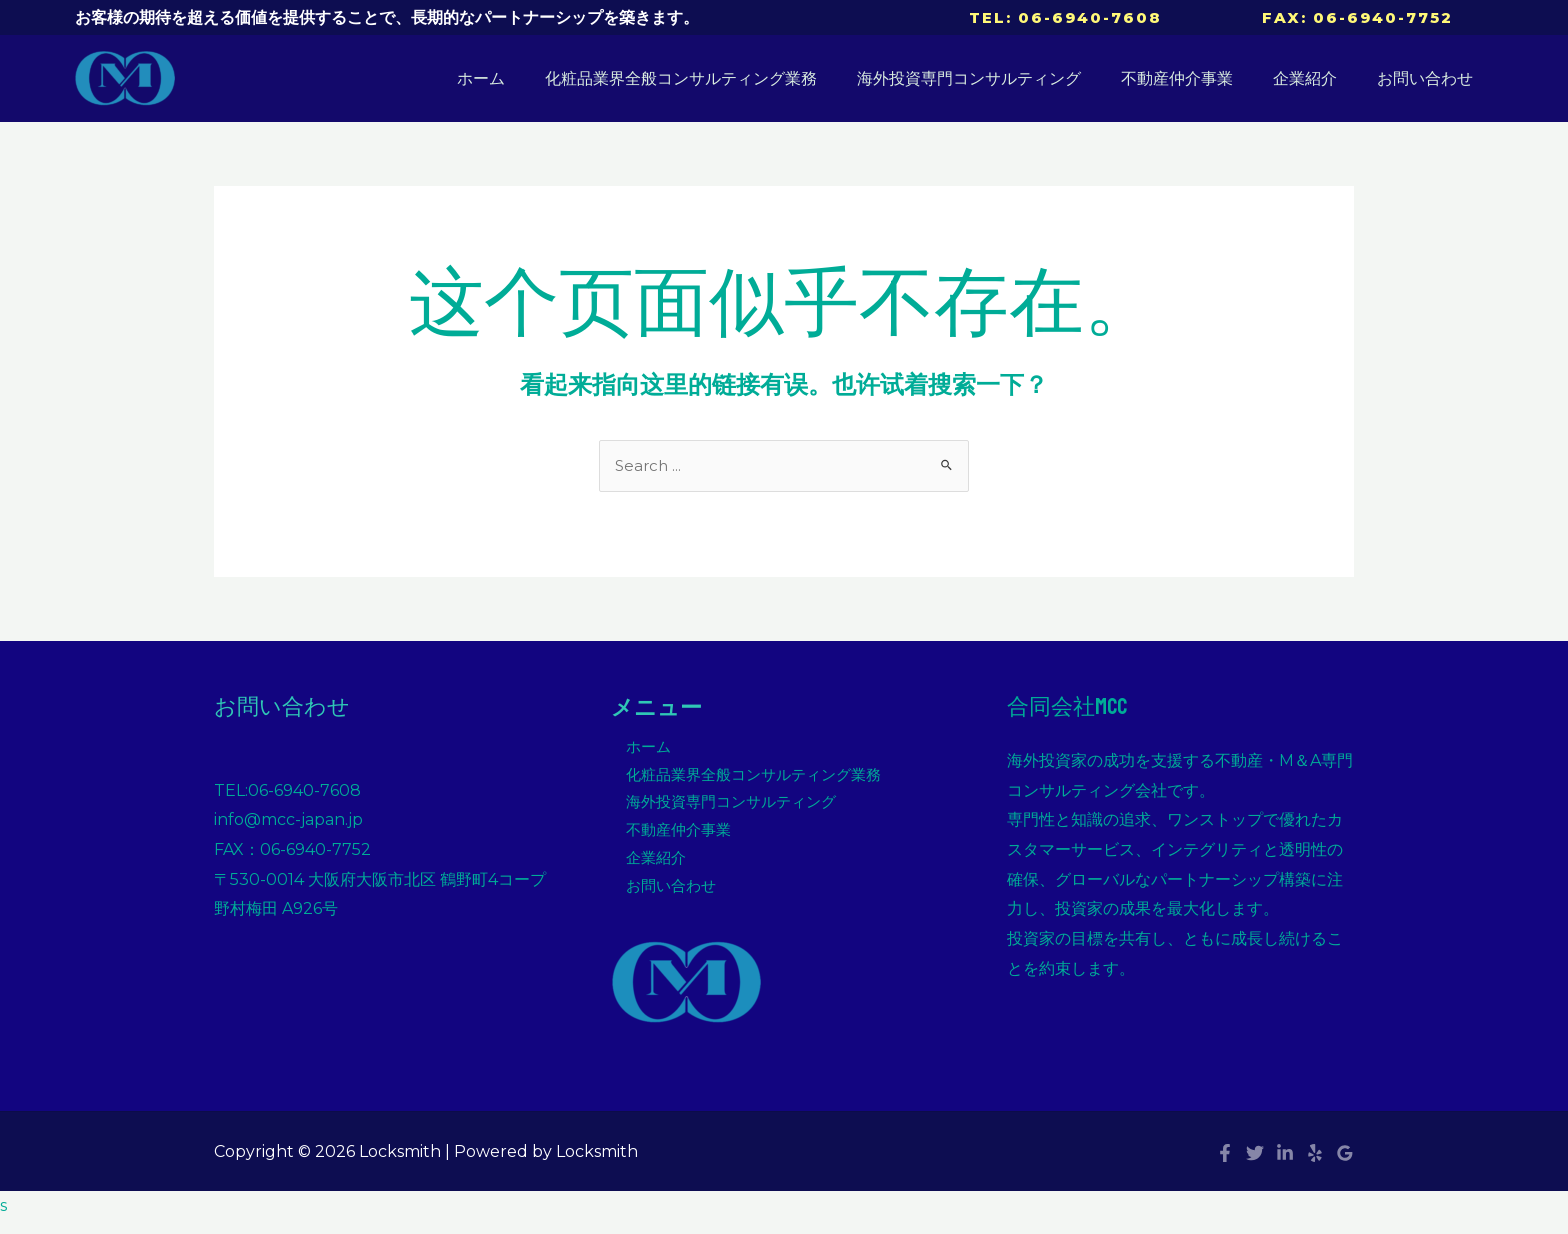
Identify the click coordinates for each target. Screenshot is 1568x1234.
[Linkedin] (1285, 1166)
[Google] (1345, 1166)
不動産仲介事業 (1197, 78)
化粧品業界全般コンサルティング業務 (717, 78)
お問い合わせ (1429, 78)
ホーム (525, 78)
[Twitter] (1255, 1166)
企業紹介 (1317, 78)
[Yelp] (1315, 1166)
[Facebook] (1225, 1166)
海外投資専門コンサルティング (997, 78)
